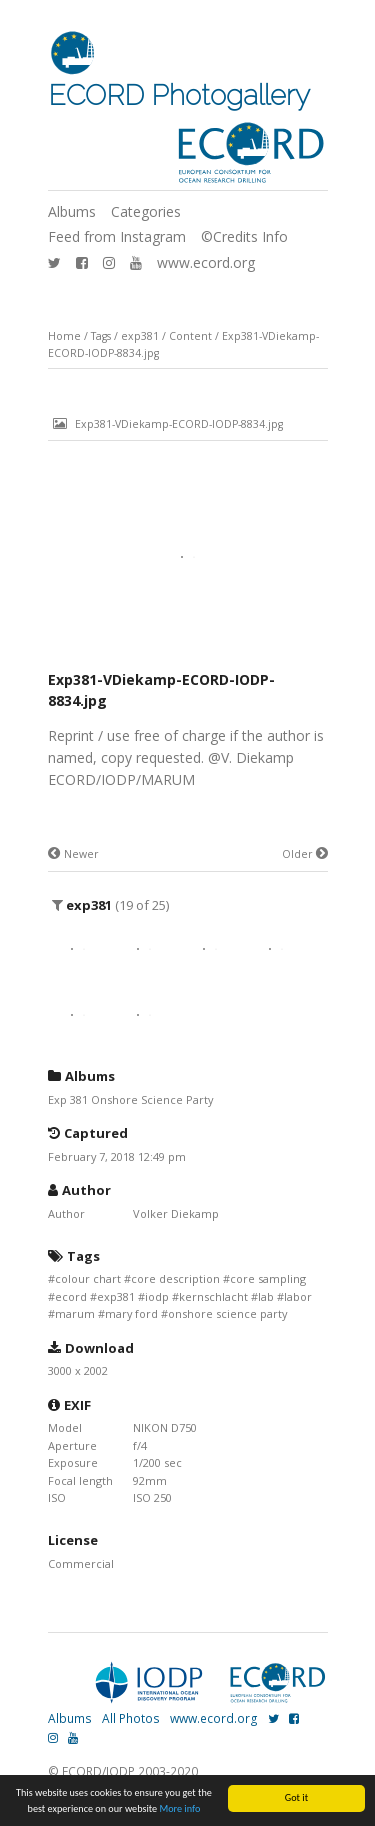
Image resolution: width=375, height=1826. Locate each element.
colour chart (88, 1278)
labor (298, 1296)
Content (190, 336)
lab (266, 1296)
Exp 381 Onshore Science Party (130, 1099)
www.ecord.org (206, 262)
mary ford (131, 1313)
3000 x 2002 (78, 1370)
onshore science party (227, 1313)
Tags (101, 336)
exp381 (140, 336)
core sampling (268, 1278)
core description (175, 1278)
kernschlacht (213, 1296)
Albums (72, 211)
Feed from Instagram (117, 236)
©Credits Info (244, 236)
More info (180, 1808)
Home (64, 336)
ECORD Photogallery (179, 95)
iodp (157, 1296)
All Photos (131, 1718)
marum (75, 1313)
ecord (71, 1296)
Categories (146, 211)
